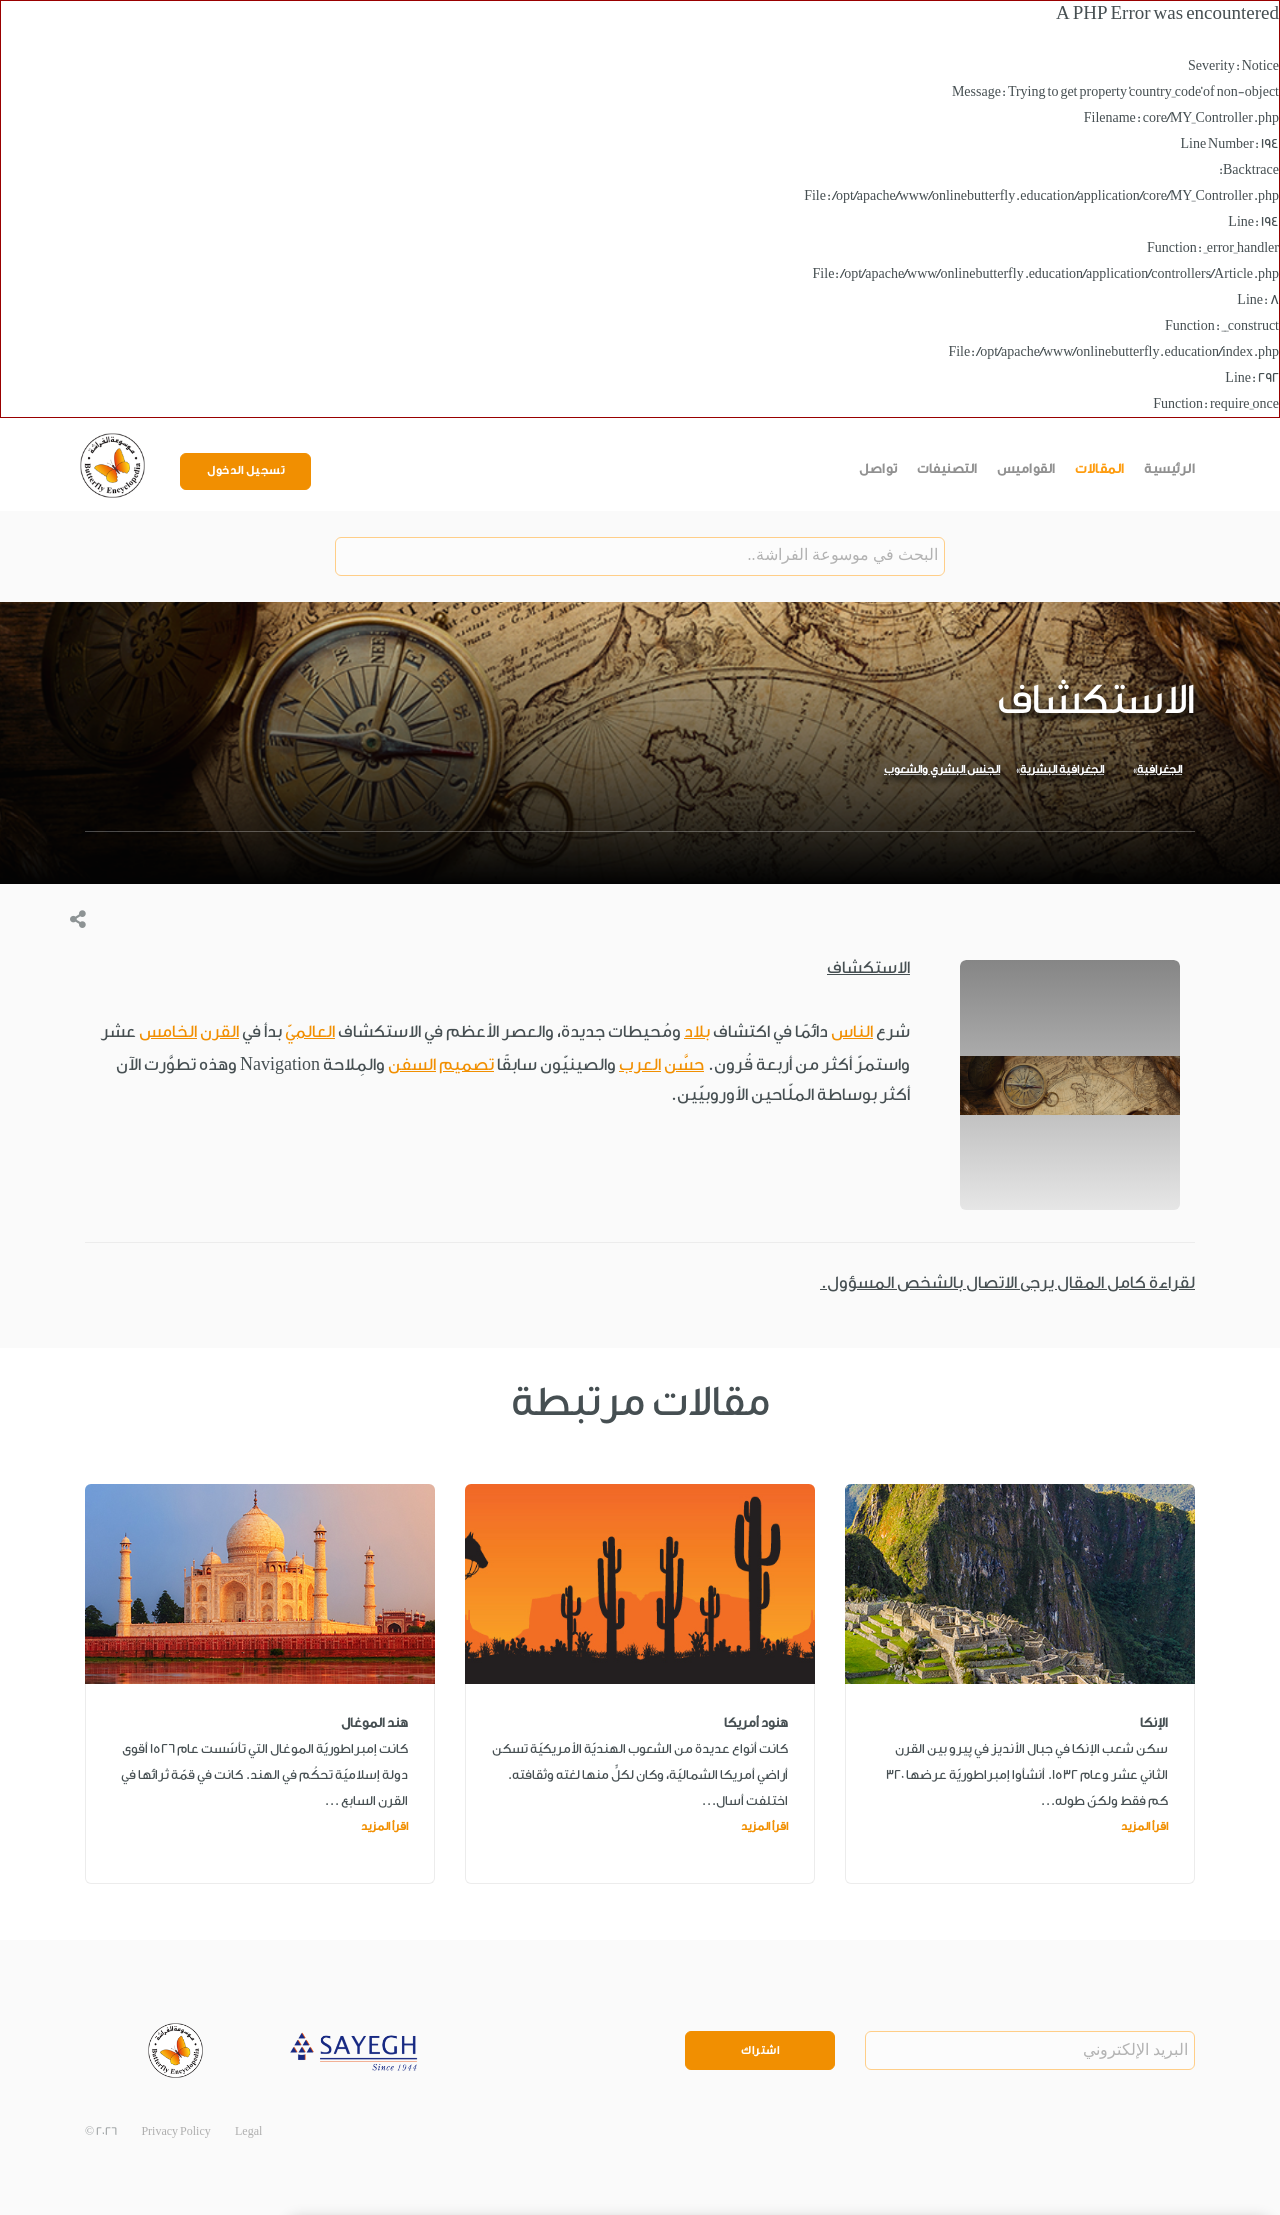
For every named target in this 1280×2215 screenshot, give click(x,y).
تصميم (466, 1064)
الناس (852, 1031)
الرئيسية (1169, 468)
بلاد (697, 1031)
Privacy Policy (175, 2132)
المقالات (1100, 468)
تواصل (878, 468)
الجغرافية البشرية (1062, 769)
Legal (248, 2132)
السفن (412, 1064)
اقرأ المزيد (1144, 1826)
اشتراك (760, 2050)
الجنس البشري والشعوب (942, 769)
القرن (219, 1031)
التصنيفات (947, 468)
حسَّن (684, 1064)
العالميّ (310, 1031)
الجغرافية (1159, 769)
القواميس (1026, 468)
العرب (640, 1064)
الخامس (168, 1031)
